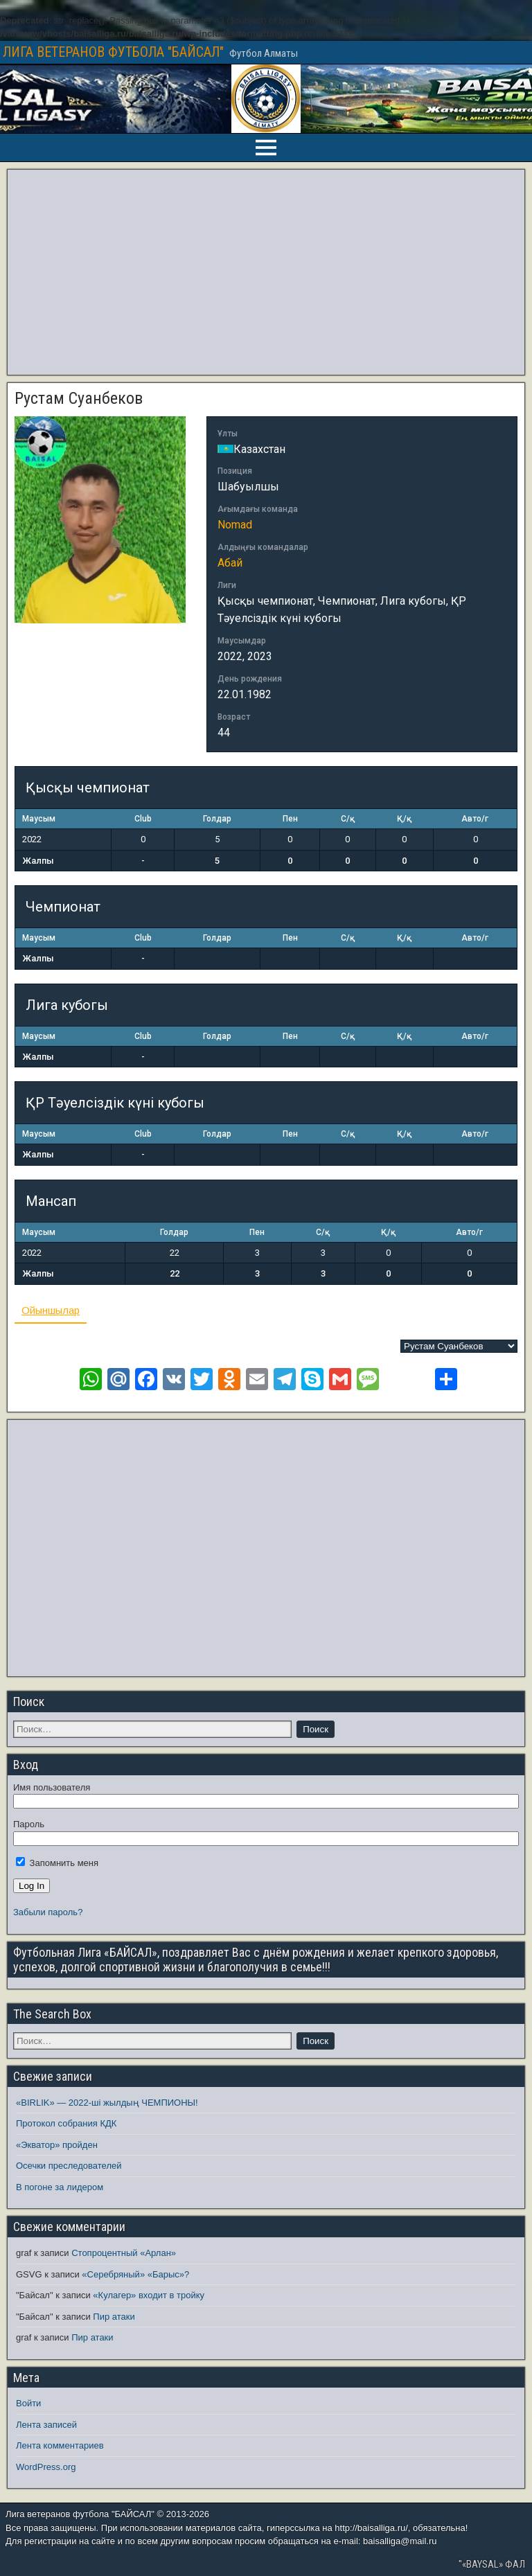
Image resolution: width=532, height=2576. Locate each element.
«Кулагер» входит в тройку (148, 2295)
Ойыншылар (50, 1310)
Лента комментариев (60, 2445)
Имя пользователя (51, 1787)
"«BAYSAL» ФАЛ (492, 2564)
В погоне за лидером (59, 2187)
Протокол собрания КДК (66, 2123)
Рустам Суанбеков (79, 398)
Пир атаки (113, 2316)
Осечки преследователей (68, 2165)
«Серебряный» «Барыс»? (135, 2274)
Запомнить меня (57, 1863)
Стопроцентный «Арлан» (123, 2253)
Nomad (235, 524)
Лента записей (46, 2424)
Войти (28, 2403)
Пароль (28, 1824)
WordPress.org (46, 2467)
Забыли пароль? (47, 1912)
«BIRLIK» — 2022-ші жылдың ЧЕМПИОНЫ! (107, 2102)
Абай (230, 562)
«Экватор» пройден (57, 2145)
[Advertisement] (266, 272)
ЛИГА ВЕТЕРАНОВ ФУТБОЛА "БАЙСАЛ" (113, 52)
